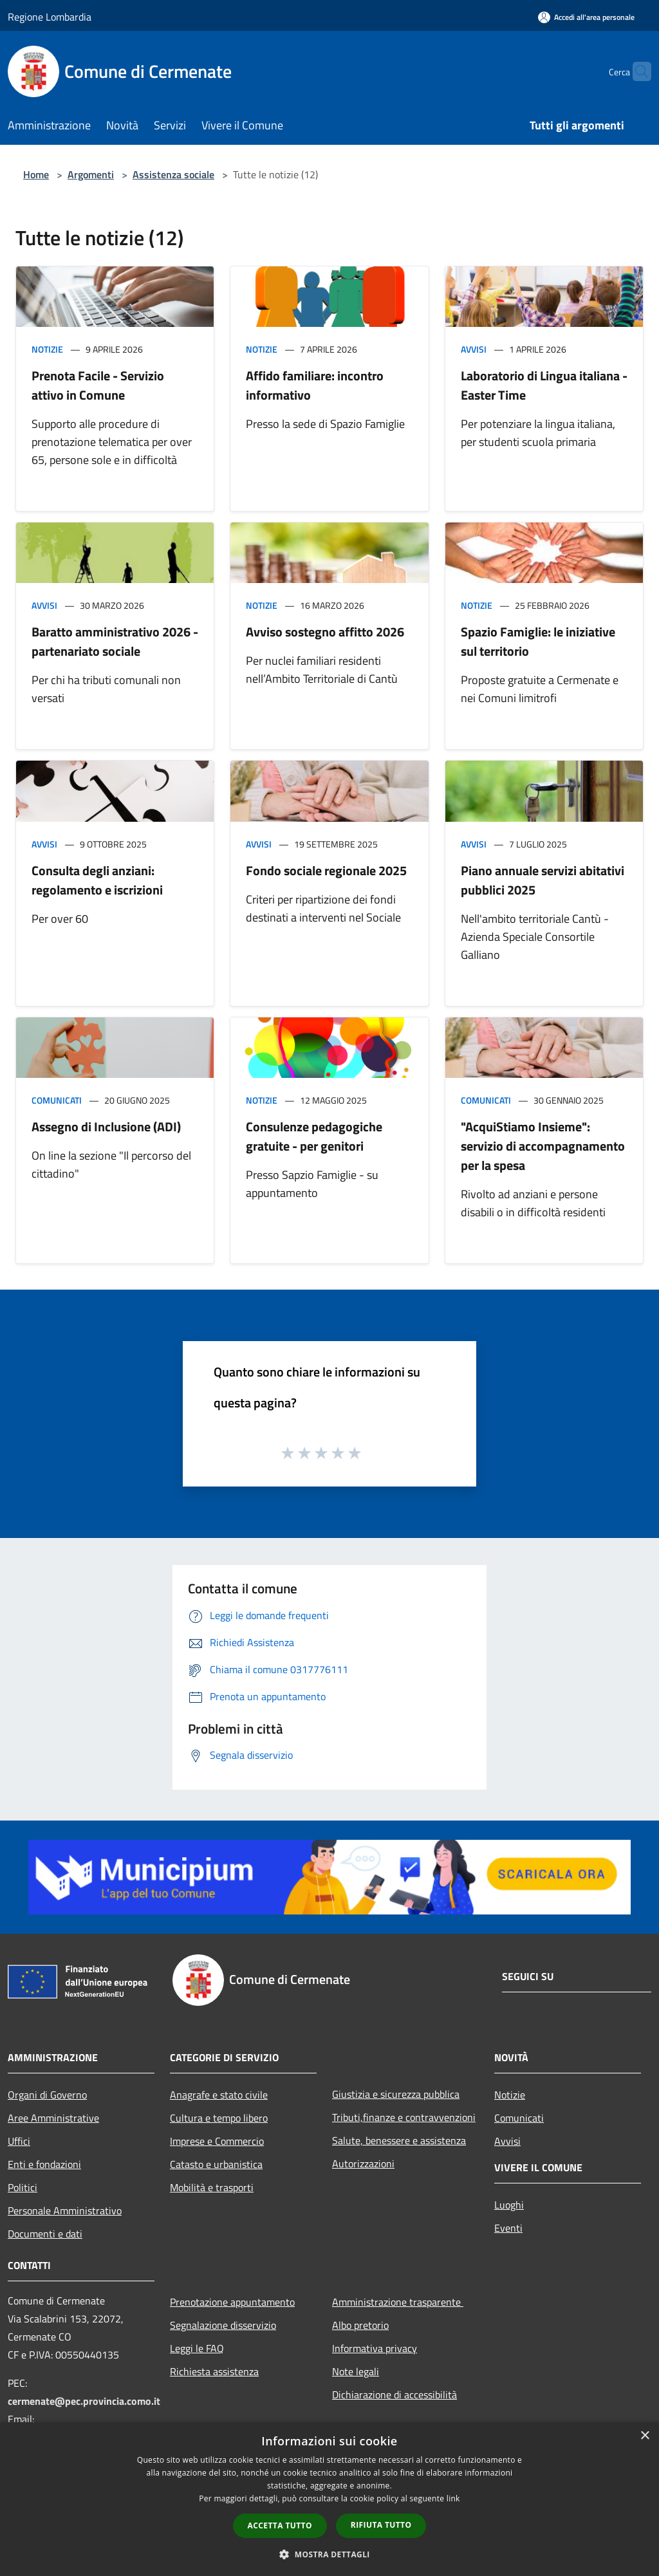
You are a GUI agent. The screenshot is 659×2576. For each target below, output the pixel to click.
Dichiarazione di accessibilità (394, 2394)
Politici (22, 2187)
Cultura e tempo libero (219, 2118)
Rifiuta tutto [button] (381, 2524)
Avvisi (474, 349)
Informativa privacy (374, 2348)
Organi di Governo (47, 2094)
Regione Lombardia (49, 16)
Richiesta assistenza (214, 2371)
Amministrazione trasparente (397, 2302)
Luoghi (509, 2204)
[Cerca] (635, 71)
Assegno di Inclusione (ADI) (106, 1126)
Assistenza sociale (173, 174)
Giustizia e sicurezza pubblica (395, 2094)
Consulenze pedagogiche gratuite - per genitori (314, 1136)
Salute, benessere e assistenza (399, 2140)
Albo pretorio (360, 2325)
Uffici (19, 2141)
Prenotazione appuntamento (232, 2302)
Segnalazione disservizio (223, 2325)
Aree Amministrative (53, 2118)
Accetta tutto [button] (280, 2525)
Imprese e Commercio (217, 2141)
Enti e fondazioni (44, 2164)
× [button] (644, 2436)
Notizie (47, 349)
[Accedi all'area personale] (586, 17)
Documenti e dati (45, 2233)
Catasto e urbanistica (216, 2164)
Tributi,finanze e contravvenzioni (404, 2117)
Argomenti (91, 174)
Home (36, 174)
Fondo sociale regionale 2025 (326, 870)
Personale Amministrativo (65, 2210)
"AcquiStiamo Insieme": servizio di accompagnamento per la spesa (543, 1146)
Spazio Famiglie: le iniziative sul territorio (538, 641)
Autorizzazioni (363, 2163)
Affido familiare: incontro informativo (315, 385)
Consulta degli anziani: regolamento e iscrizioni (97, 880)
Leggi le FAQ (197, 2348)
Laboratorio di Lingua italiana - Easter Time (544, 385)
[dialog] (329, 2499)
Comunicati (57, 1100)
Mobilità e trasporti (212, 2187)
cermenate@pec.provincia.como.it (84, 2401)
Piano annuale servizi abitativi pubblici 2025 (542, 880)
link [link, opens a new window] (453, 2498)
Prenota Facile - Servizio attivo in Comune (98, 385)
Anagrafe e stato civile (219, 2094)
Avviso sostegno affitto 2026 (325, 632)
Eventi (508, 2228)
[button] (329, 2554)
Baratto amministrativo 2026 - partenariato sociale (115, 641)
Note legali (355, 2371)
